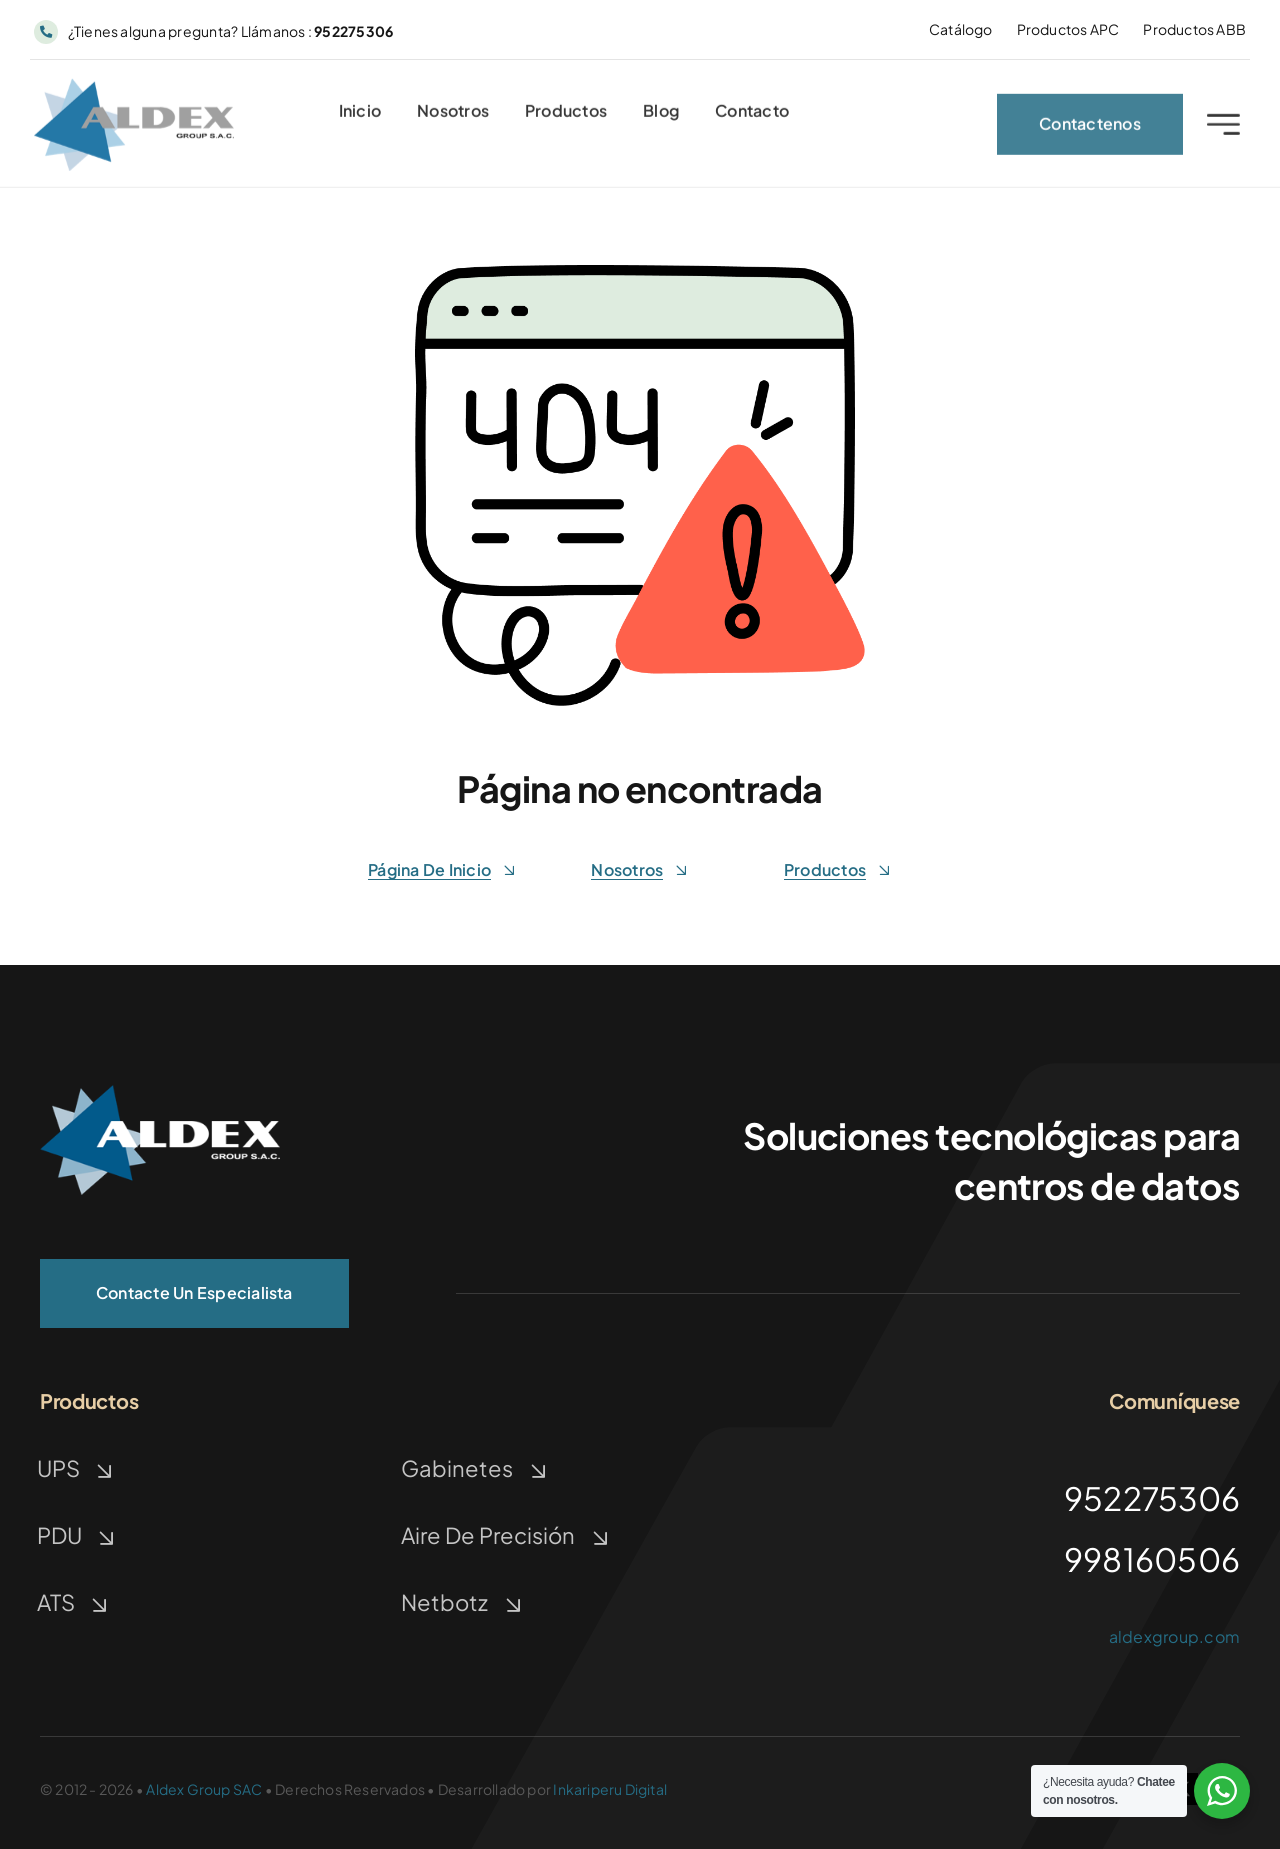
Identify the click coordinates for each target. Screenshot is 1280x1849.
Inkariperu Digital (610, 1789)
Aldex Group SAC (204, 1789)
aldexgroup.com (1174, 1636)
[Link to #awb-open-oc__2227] (1223, 129)
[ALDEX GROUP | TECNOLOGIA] (134, 90)
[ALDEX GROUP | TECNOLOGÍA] (160, 1092)
